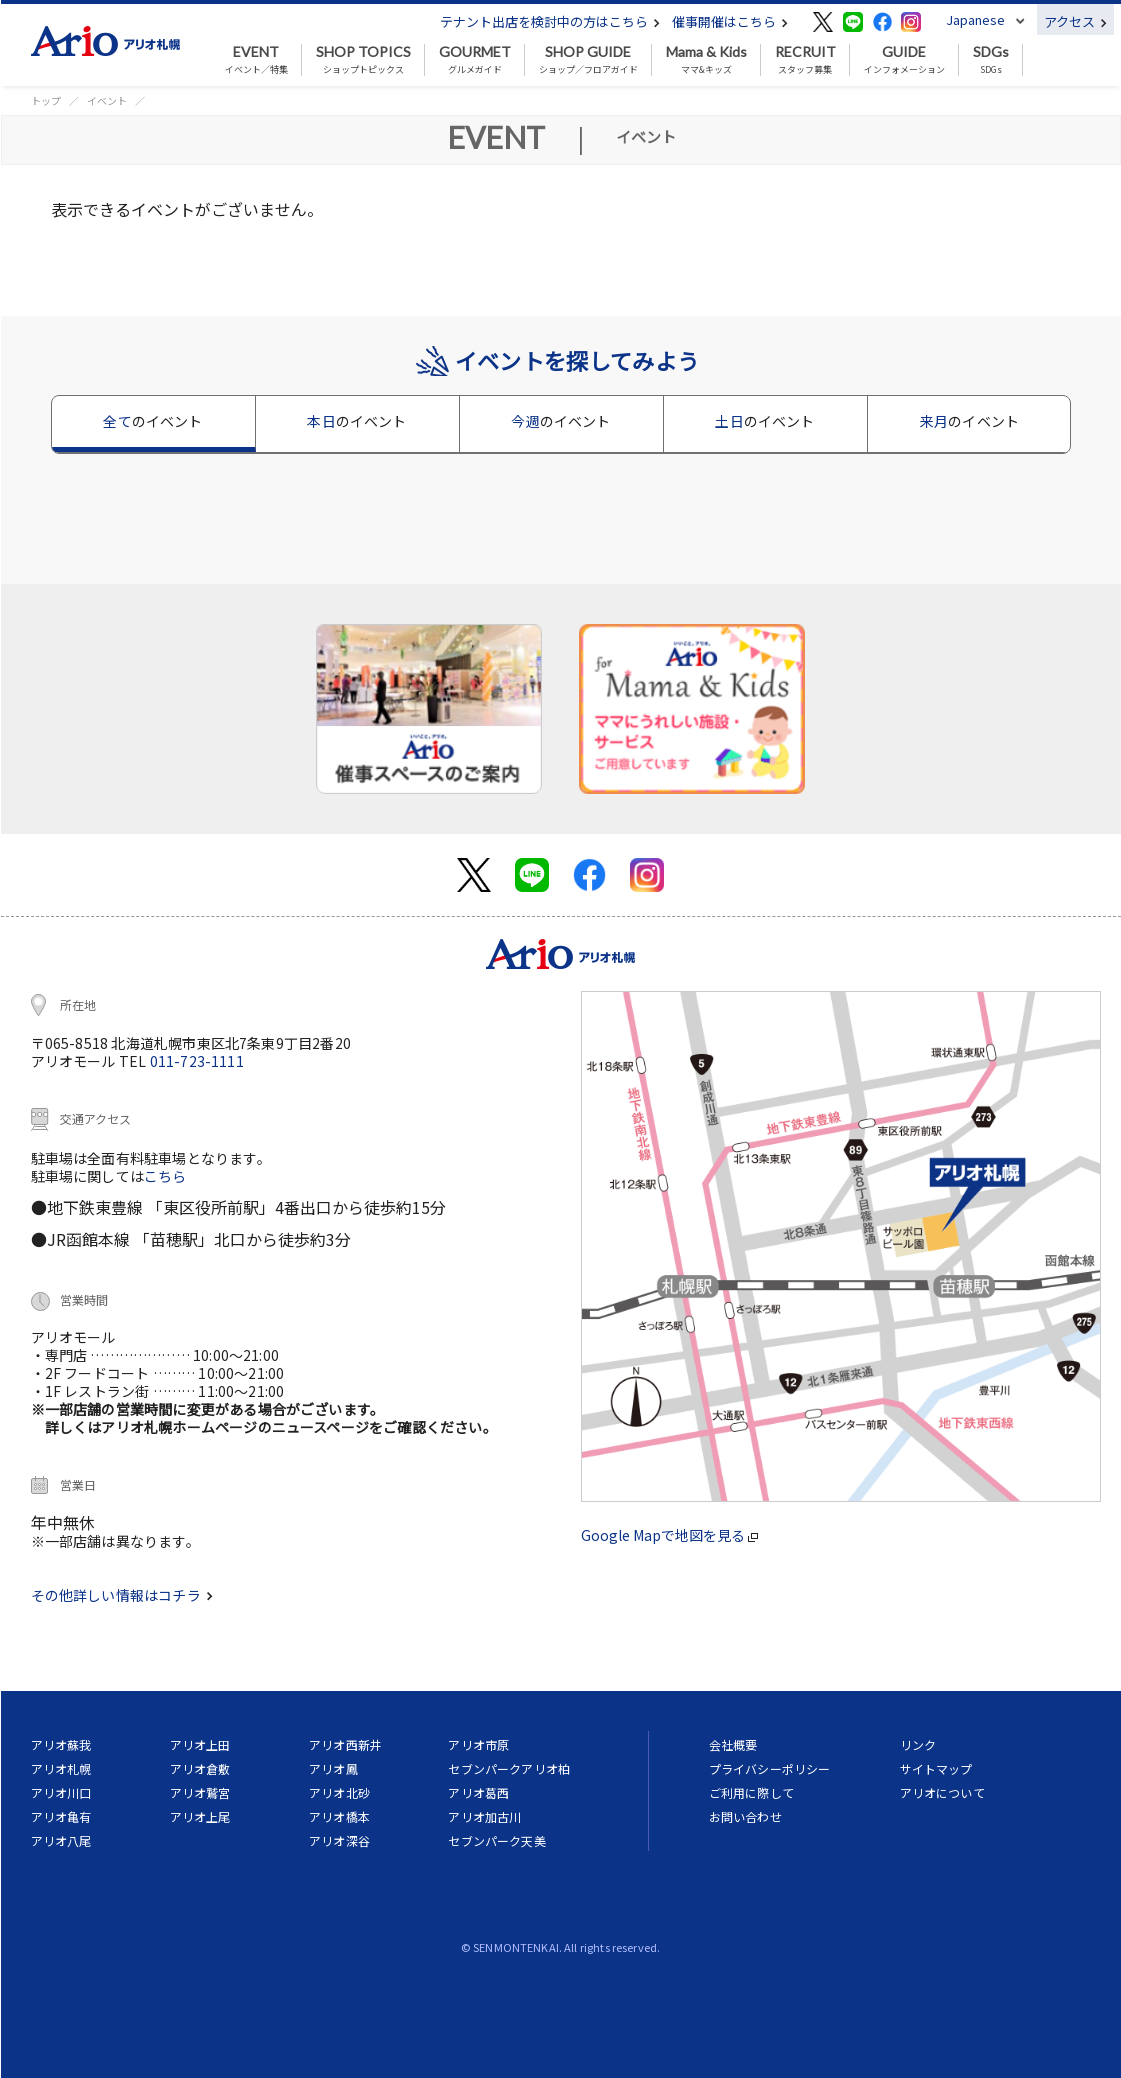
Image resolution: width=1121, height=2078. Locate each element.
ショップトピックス (363, 60)
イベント (107, 100)
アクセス (1075, 21)
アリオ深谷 (339, 1840)
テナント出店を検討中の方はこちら (550, 21)
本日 (356, 421)
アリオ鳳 (333, 1768)
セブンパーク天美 (496, 1840)
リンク (918, 1744)
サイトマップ (936, 1768)
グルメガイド (475, 60)
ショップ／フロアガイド (588, 60)
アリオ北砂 (339, 1792)
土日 (764, 421)
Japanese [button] (975, 19)
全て (152, 421)
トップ (46, 100)
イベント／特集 (256, 60)
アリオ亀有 (61, 1816)
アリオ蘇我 (61, 1744)
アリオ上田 (200, 1744)
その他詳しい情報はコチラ (122, 1595)
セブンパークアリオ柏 (509, 1768)
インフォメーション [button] (904, 60)
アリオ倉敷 (200, 1768)
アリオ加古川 (484, 1816)
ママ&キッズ (706, 60)
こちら (165, 1176)
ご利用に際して (751, 1792)
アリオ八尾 (61, 1840)
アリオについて (942, 1792)
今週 (560, 421)
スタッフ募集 (805, 60)
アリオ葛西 (478, 1792)
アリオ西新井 (345, 1744)
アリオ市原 (478, 1744)
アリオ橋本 (339, 1816)
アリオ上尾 (200, 1816)
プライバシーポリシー (770, 1768)
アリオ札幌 (61, 1768)
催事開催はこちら (730, 21)
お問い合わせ (745, 1816)
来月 (969, 421)
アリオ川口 (61, 1792)
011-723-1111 (197, 1061)
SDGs (991, 60)
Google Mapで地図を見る (669, 1535)
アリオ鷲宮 (200, 1792)
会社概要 (733, 1744)
